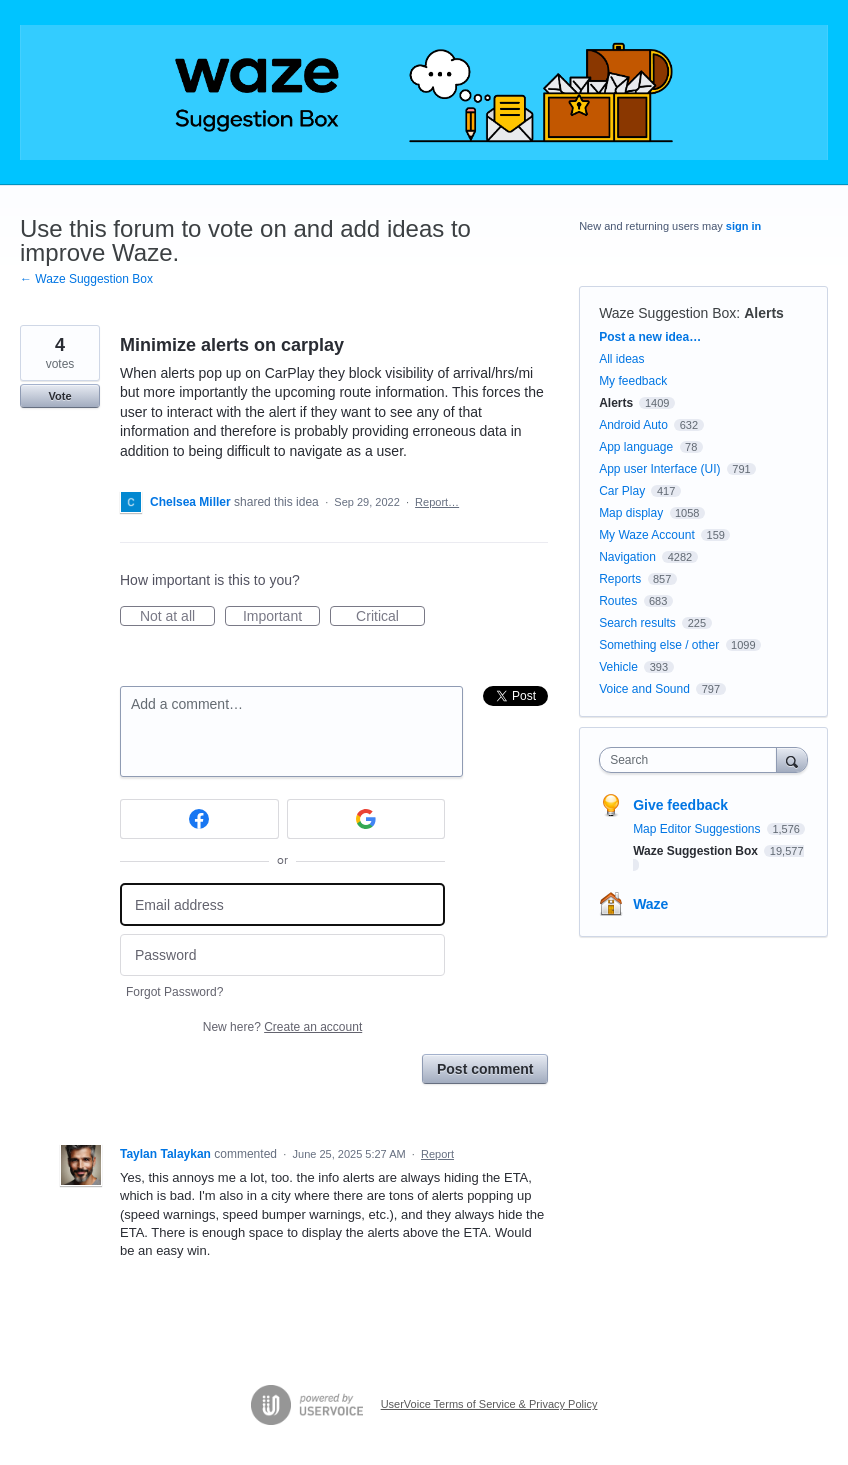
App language (636, 447)
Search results (637, 623)
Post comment (485, 1069)
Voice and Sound (644, 689)
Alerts (764, 313)
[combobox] (692, 760)
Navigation (627, 557)
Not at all (177, 617)
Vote (59, 396)
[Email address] (282, 904)
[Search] (792, 759)
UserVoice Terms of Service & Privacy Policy (489, 1404)
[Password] (282, 955)
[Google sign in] (366, 819)
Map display (631, 513)
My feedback (633, 381)
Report (437, 1154)
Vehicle (618, 667)
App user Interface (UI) (659, 469)
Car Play (622, 491)
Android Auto (633, 425)
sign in (743, 226)
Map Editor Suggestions (698, 829)
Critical (390, 617)
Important (281, 617)
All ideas (621, 359)
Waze (650, 904)
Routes (618, 601)
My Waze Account (647, 535)
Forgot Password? (174, 992)
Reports (620, 579)
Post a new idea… (650, 337)
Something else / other (659, 645)
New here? (282, 1027)
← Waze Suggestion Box (86, 279)
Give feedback (680, 805)
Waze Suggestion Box (667, 313)
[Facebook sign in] (199, 819)
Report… (437, 502)
